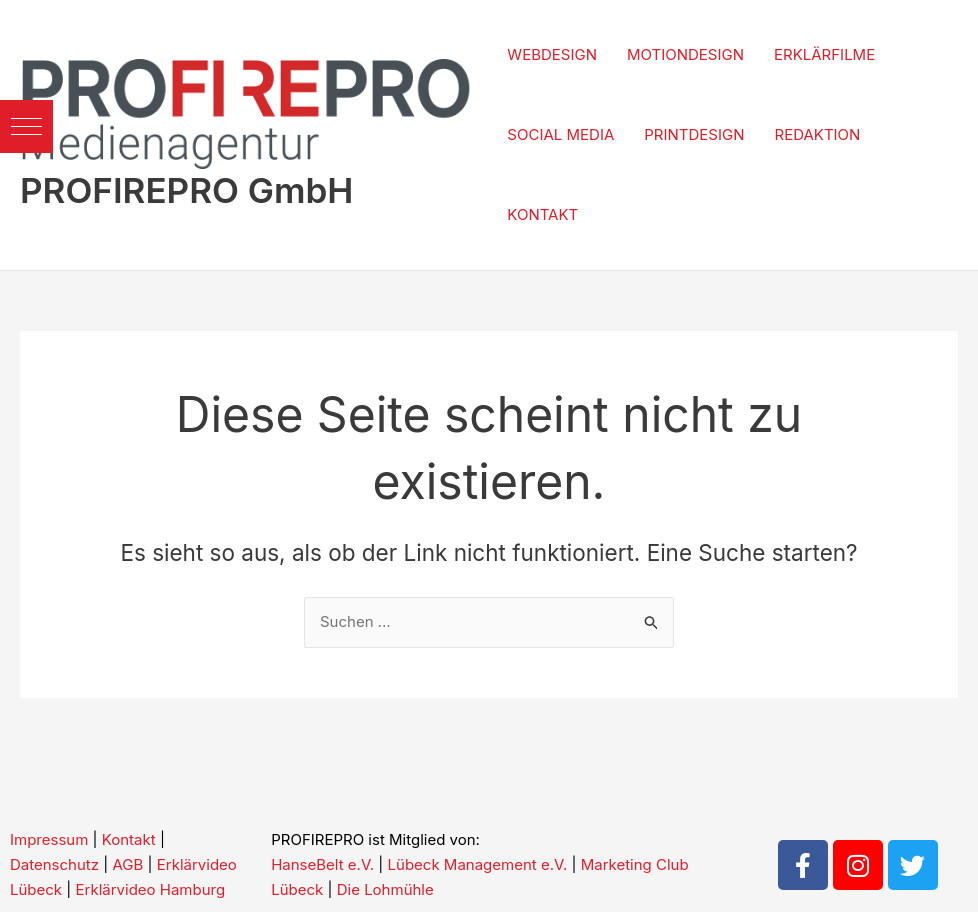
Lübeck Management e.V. (478, 864)
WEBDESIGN (552, 54)
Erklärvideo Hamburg (151, 889)
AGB (127, 864)
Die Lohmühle (385, 889)
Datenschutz (54, 864)
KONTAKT (542, 214)
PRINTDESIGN (694, 134)
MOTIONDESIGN (685, 54)
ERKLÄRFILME (824, 54)
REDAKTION (818, 134)
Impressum (49, 839)
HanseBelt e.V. (322, 864)
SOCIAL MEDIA (560, 134)
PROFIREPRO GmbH (186, 190)
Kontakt (129, 839)
